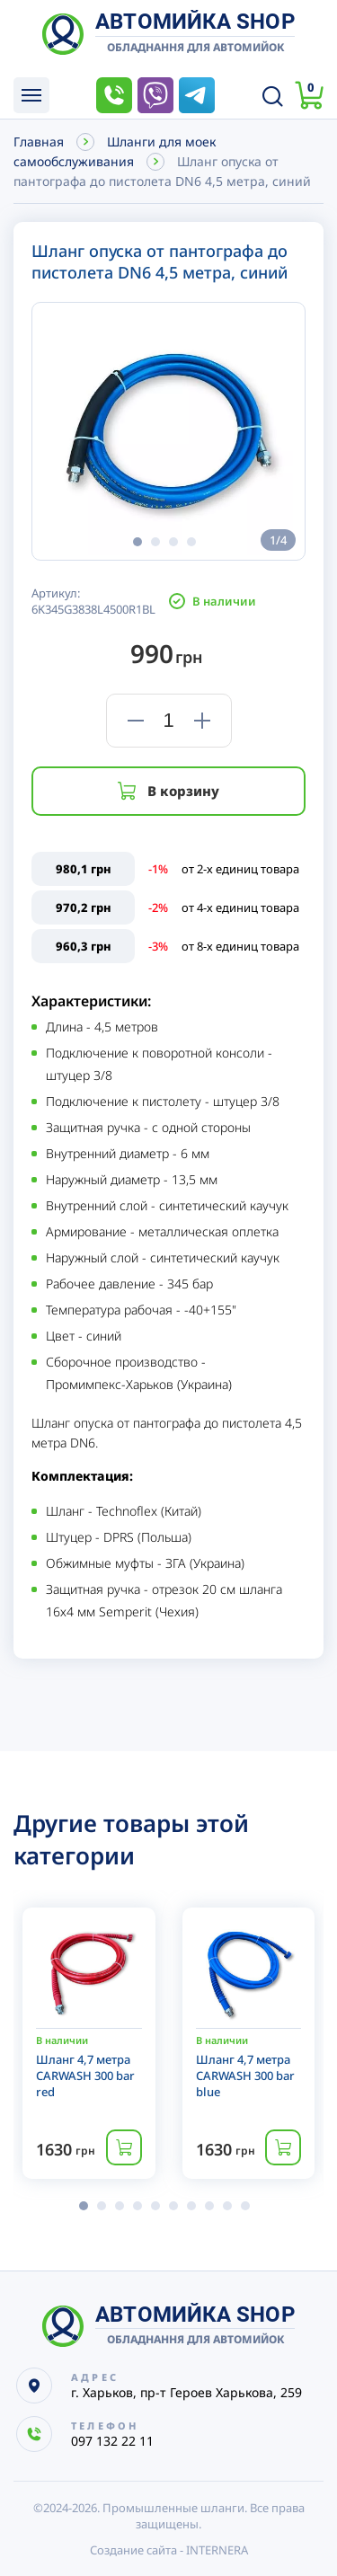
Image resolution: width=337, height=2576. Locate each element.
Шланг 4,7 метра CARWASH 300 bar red (85, 2075)
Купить (124, 2147)
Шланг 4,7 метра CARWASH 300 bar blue (245, 2075)
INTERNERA (217, 2550)
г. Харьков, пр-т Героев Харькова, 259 (186, 2392)
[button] (137, 541)
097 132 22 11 (114, 95)
